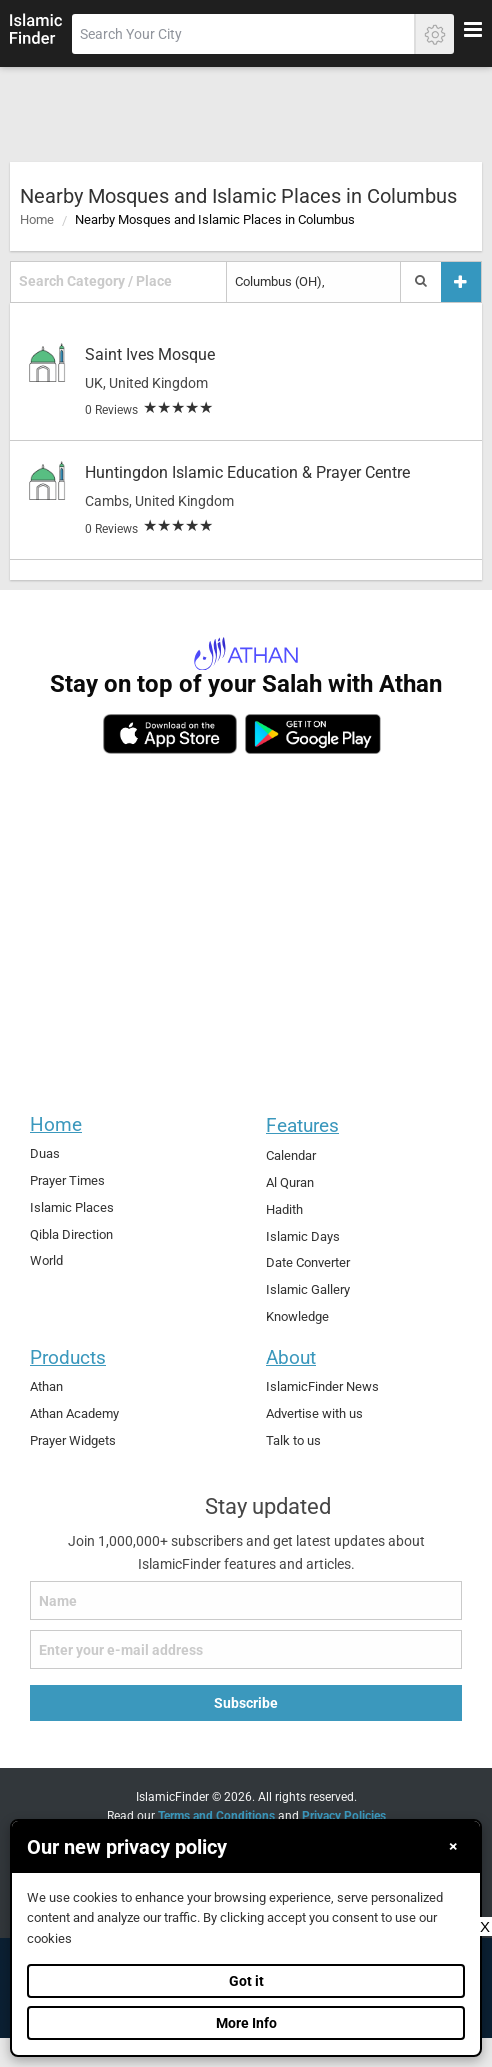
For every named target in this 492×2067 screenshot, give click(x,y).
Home (37, 219)
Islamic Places (72, 1207)
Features (302, 1125)
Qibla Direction (71, 1234)
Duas (45, 1153)
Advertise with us (314, 1413)
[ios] (170, 734)
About (291, 1357)
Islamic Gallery (308, 1289)
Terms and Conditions (216, 1816)
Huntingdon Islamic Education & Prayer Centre (247, 472)
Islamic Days (303, 1236)
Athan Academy (74, 1413)
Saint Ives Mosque (150, 354)
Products (68, 1357)
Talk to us (293, 1440)
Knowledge (297, 1316)
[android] (312, 734)
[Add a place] (461, 281)
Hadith (284, 1209)
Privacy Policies (344, 1816)
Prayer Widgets (73, 1440)
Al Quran (290, 1182)
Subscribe (246, 1703)
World (46, 1260)
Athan (46, 1386)
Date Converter (308, 1262)
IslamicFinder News (322, 1386)
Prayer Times (67, 1180)
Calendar (291, 1155)
